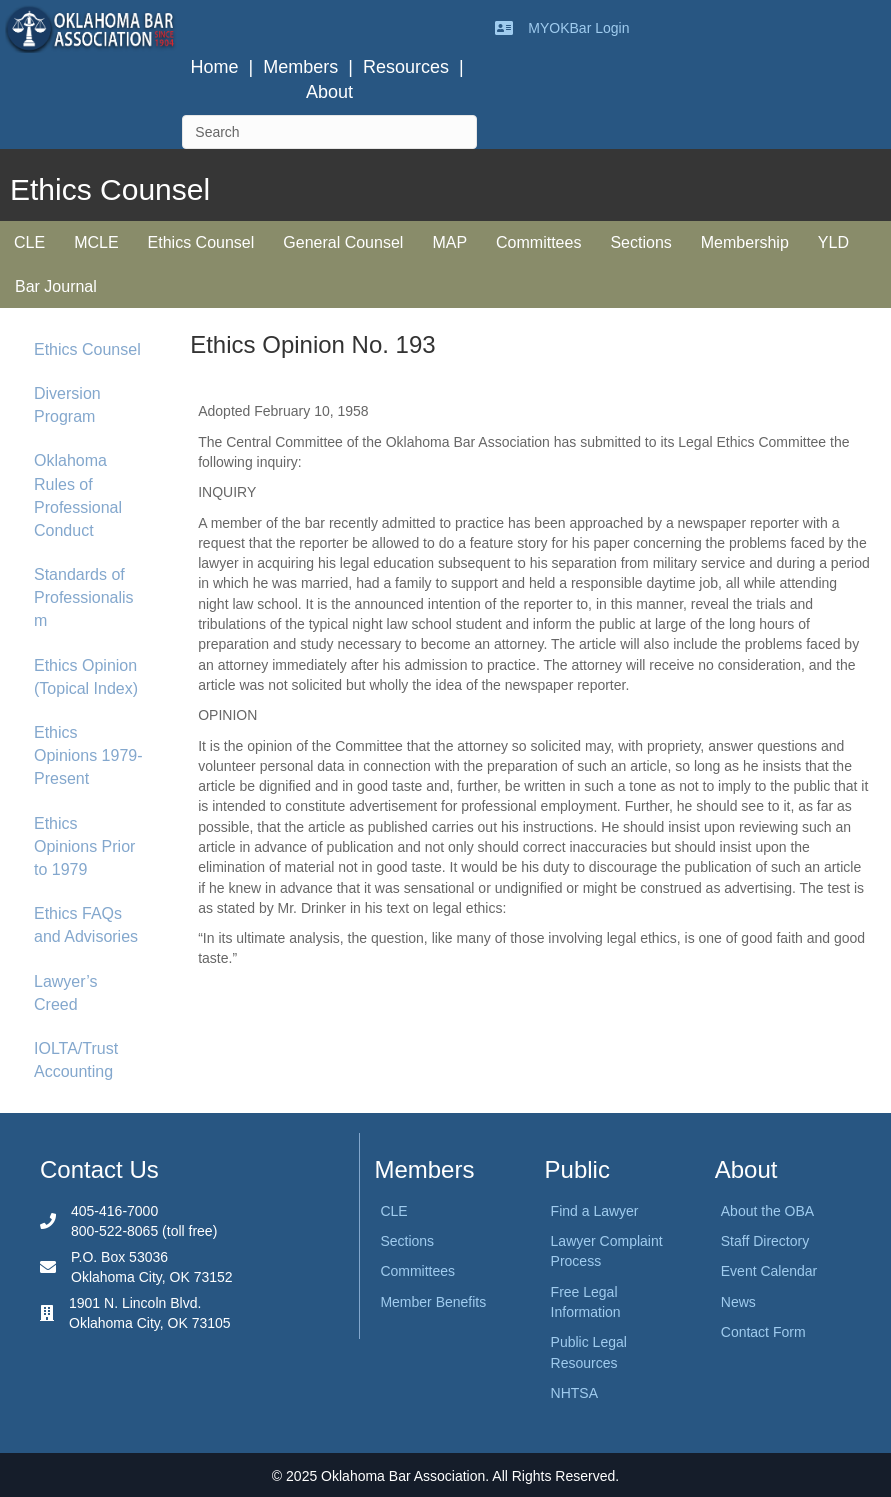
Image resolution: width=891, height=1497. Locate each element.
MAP (449, 242)
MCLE (96, 242)
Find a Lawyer (595, 1211)
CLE (29, 242)
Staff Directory (765, 1241)
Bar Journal (56, 286)
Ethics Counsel (201, 242)
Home (215, 67)
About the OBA (767, 1211)
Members (300, 67)
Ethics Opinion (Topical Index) (86, 677)
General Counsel (343, 242)
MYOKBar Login (578, 28)
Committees (538, 242)
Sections (640, 242)
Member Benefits (433, 1302)
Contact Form (763, 1332)
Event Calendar (769, 1271)
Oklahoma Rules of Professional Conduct (78, 495)
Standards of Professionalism (84, 597)
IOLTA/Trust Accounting (76, 1060)
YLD (833, 242)
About (329, 92)
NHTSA (574, 1393)
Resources (406, 67)
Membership (745, 242)
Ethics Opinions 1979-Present (88, 755)
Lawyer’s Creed (65, 993)
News (738, 1302)
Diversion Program (67, 405)
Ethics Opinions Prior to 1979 (84, 846)
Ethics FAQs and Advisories (86, 925)
